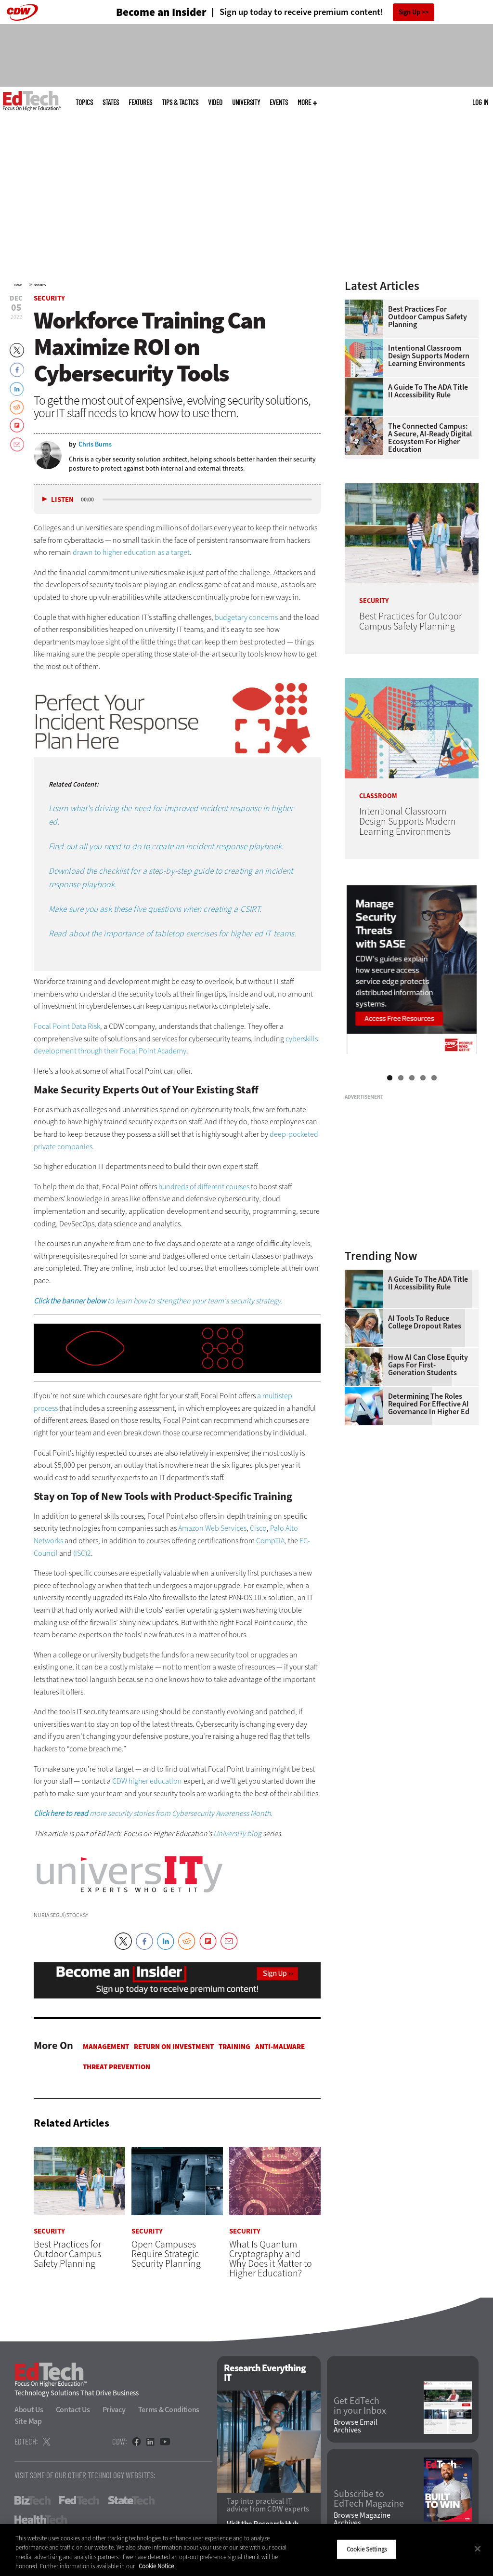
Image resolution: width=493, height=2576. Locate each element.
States (111, 102)
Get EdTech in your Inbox (360, 2406)
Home (18, 285)
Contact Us (73, 2410)
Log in (480, 102)
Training (234, 2046)
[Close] (477, 2548)
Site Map (28, 2422)
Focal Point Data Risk (67, 1026)
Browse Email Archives (355, 2426)
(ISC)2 (82, 1553)
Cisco (258, 1528)
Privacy (114, 2410)
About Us (28, 2410)
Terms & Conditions (169, 2410)
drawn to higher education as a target (131, 552)
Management (106, 2046)
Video (215, 102)
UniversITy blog (237, 1833)
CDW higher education (147, 1781)
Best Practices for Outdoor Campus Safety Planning (427, 317)
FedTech (79, 2501)
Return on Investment (174, 2046)
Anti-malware (280, 2046)
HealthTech (40, 2520)
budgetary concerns (246, 617)
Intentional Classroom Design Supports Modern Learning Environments (428, 356)
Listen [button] (62, 499)
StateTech (131, 2501)
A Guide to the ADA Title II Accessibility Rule (428, 391)
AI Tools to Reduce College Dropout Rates (424, 1322)
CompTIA (270, 1541)
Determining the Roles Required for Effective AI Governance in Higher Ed (428, 1404)
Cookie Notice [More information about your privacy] (156, 2566)
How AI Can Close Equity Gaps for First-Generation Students (428, 1365)
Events (279, 102)
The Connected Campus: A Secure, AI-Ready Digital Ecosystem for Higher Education (430, 437)
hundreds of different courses (203, 1187)
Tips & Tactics (180, 102)
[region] (246, 2550)
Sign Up (409, 12)
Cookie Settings (367, 2549)
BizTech (32, 2501)
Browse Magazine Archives (362, 2519)
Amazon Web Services (212, 1528)
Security (40, 285)
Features (140, 102)
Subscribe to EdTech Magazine (369, 2499)
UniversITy (246, 102)
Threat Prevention (116, 2067)
